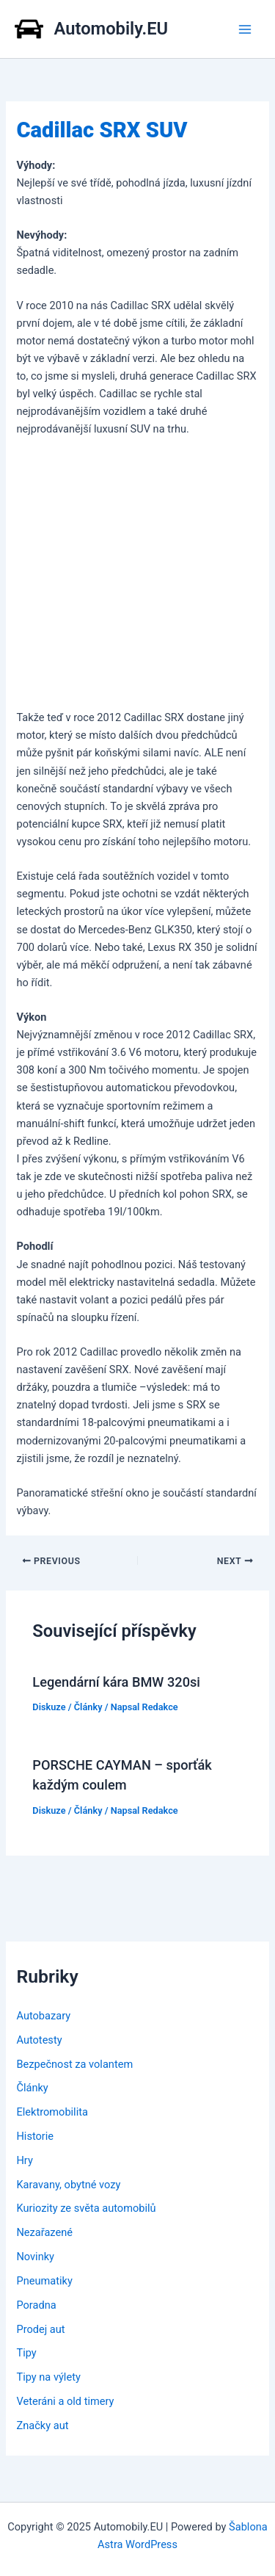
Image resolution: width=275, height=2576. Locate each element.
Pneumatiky (44, 2280)
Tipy (26, 2352)
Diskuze (48, 1706)
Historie (35, 2136)
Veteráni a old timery (65, 2401)
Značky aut (42, 2425)
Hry (24, 2160)
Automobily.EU (111, 28)
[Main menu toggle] (245, 29)
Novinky (35, 2256)
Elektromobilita (51, 2112)
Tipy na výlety (48, 2377)
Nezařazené (44, 2232)
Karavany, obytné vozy (68, 2184)
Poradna (36, 2305)
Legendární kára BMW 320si (116, 1682)
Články (88, 1706)
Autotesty (39, 2040)
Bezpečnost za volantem (74, 2064)
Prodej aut (40, 2329)
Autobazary (43, 2015)
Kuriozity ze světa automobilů (85, 2208)
